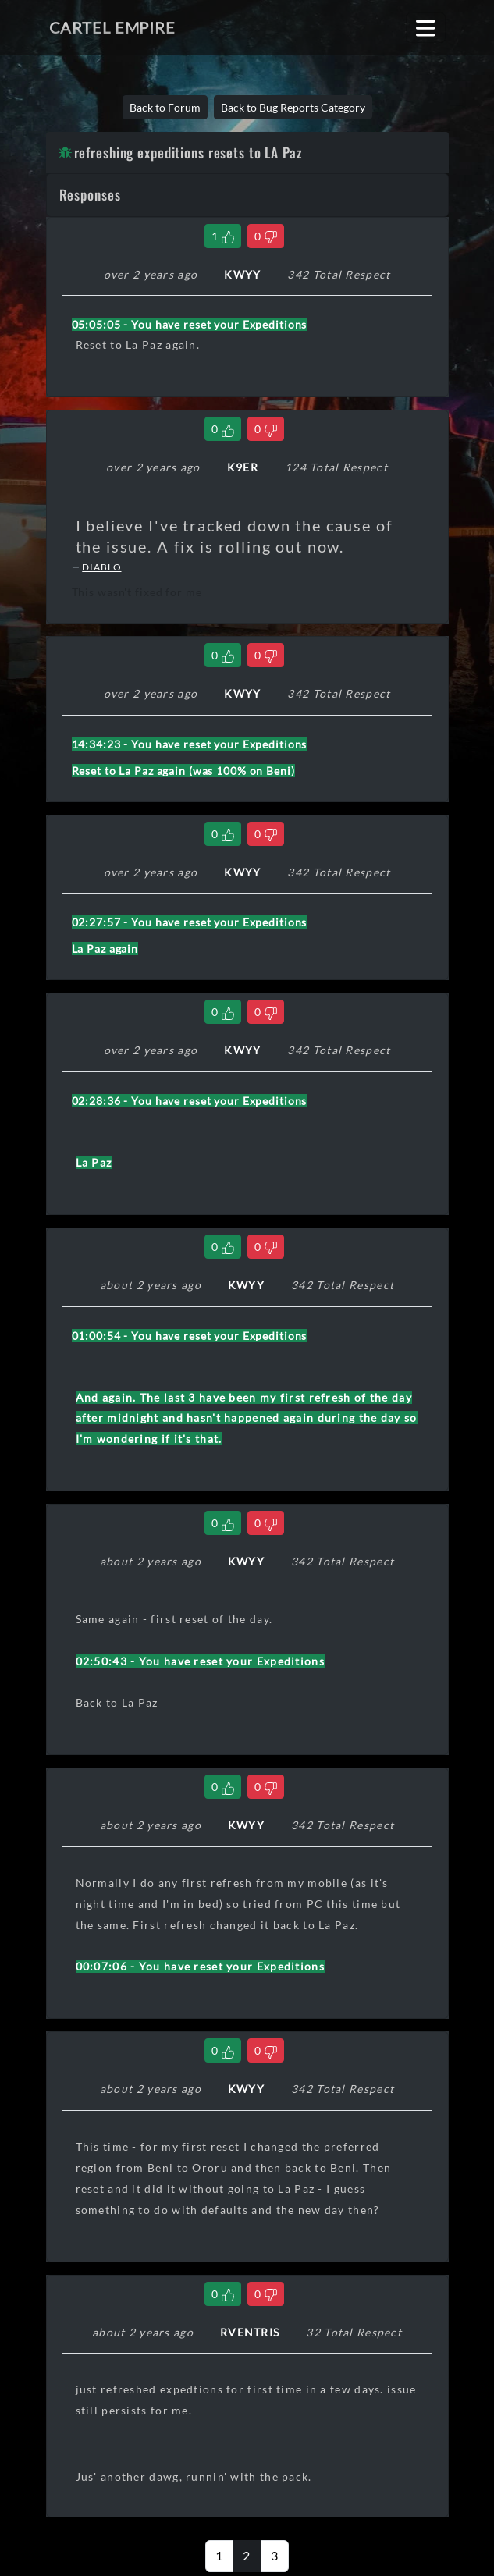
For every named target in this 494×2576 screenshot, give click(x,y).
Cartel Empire (112, 27)
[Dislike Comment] (265, 236)
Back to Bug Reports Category (293, 107)
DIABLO (101, 567)
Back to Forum (165, 107)
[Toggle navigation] (426, 27)
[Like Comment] (222, 236)
